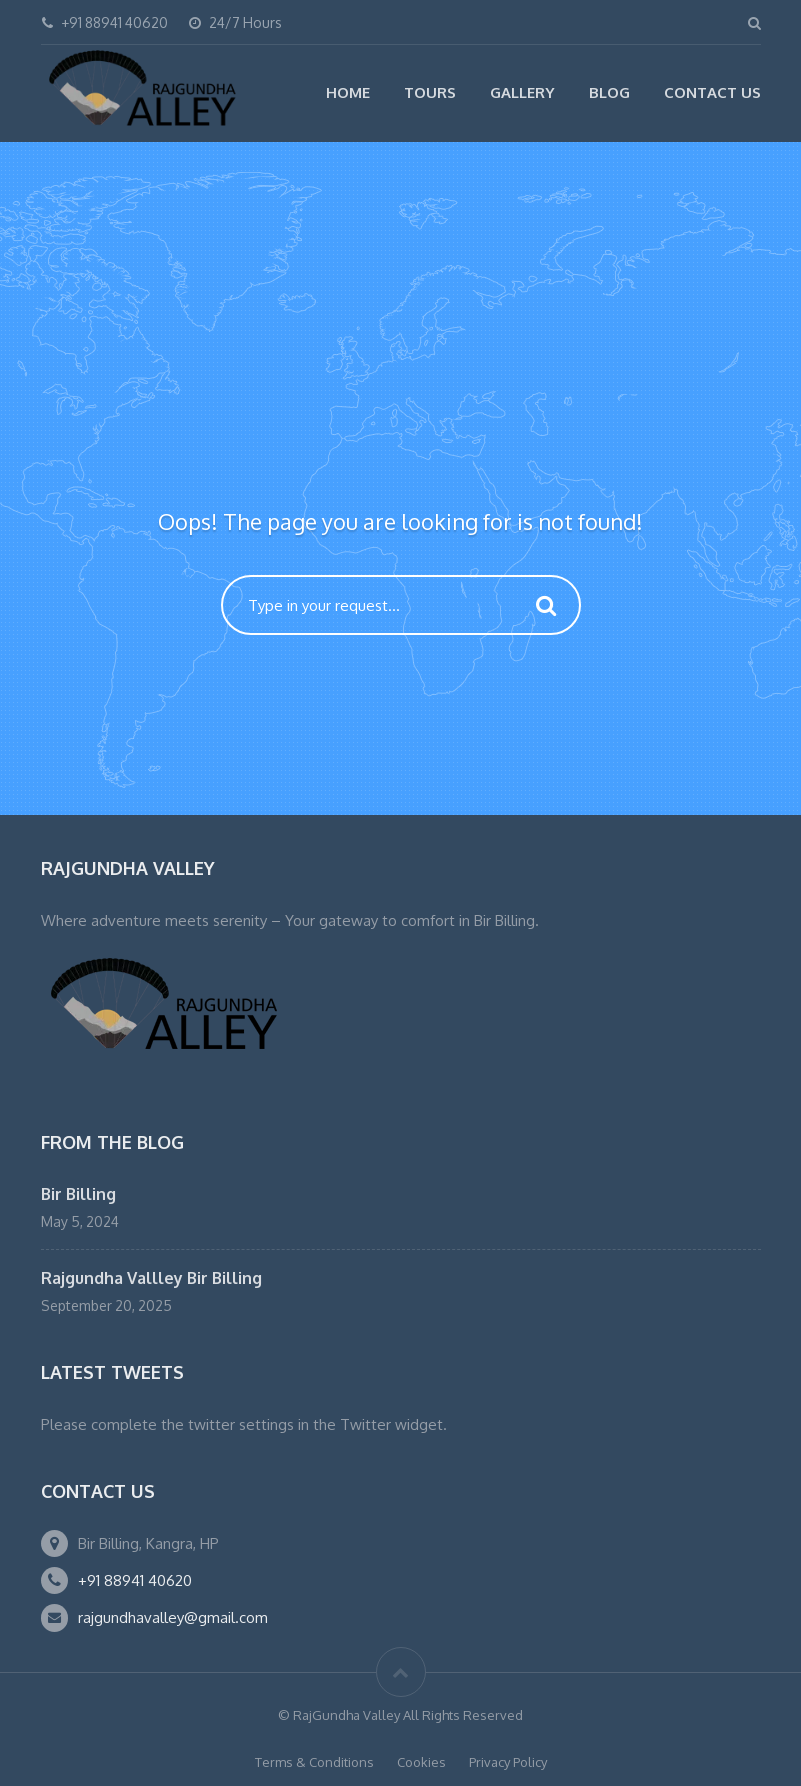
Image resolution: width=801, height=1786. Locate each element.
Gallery (522, 92)
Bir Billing (78, 1194)
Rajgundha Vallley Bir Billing (151, 1278)
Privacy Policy (508, 1762)
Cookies (421, 1762)
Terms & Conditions (314, 1762)
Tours (430, 92)
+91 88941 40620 (135, 1580)
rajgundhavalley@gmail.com (173, 1617)
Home (348, 92)
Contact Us (712, 92)
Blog (609, 92)
